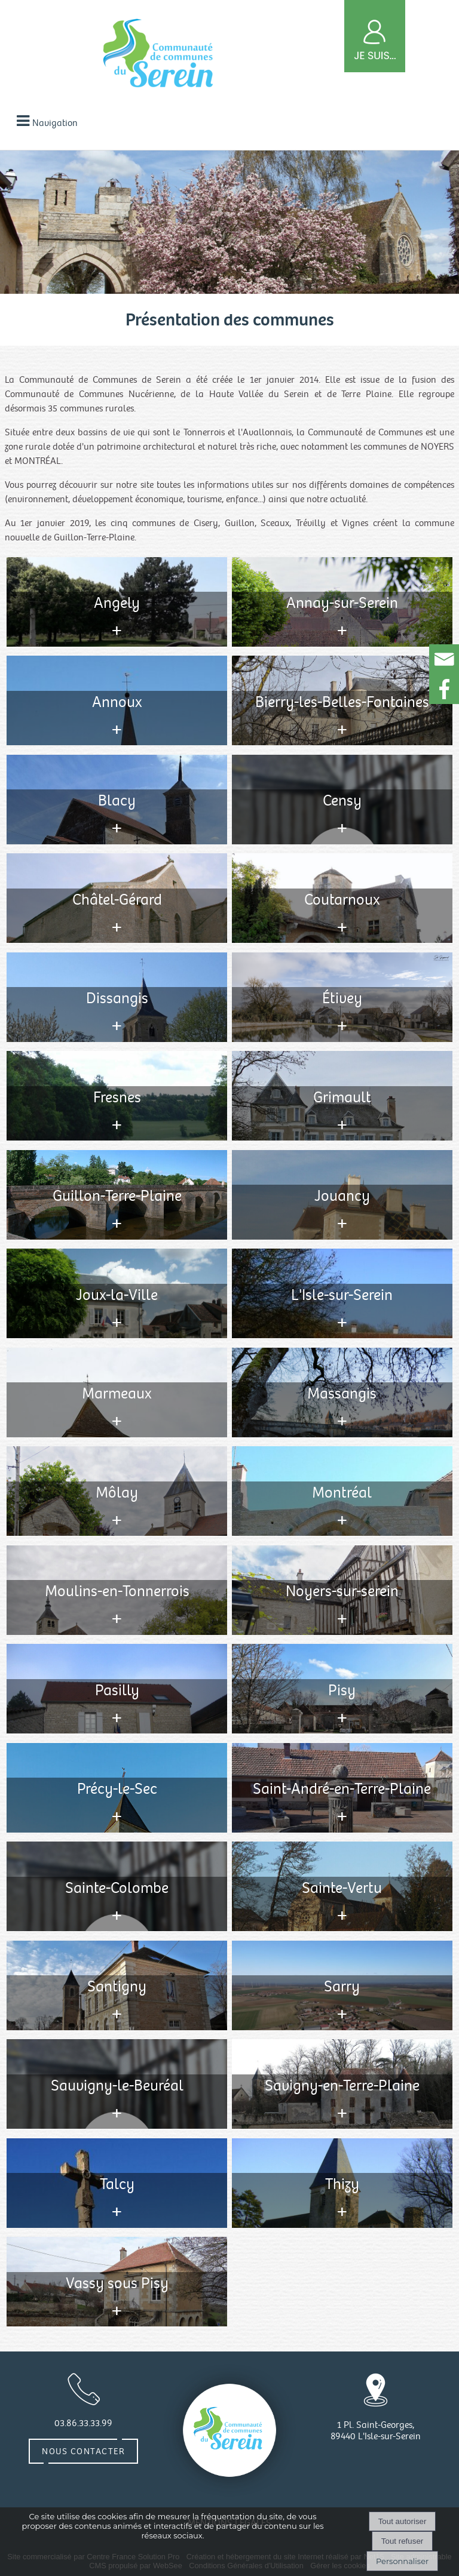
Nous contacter (83, 2451)
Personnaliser (402, 2561)
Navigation (55, 123)
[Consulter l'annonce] (117, 602)
